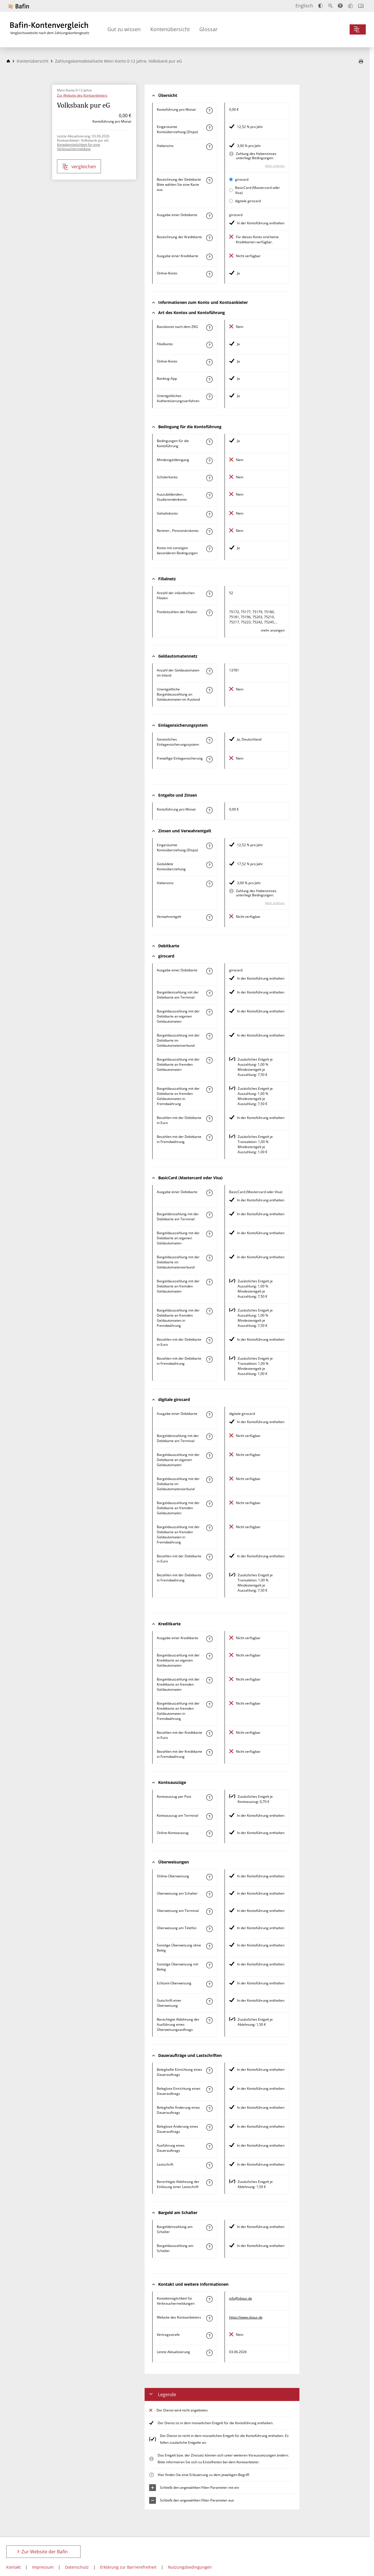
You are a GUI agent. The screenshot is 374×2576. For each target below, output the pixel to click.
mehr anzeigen (273, 630)
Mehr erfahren (275, 166)
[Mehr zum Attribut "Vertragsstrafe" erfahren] (209, 2335)
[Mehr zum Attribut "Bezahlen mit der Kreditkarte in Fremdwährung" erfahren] (209, 1752)
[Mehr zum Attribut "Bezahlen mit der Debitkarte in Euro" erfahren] (209, 1118)
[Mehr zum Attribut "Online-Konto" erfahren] (209, 274)
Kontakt (13, 2567)
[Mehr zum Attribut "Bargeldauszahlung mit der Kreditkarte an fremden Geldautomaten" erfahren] (209, 1680)
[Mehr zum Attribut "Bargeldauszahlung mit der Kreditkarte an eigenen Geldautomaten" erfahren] (209, 1656)
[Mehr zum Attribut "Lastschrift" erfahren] (209, 2165)
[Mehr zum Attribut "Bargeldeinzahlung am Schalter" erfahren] (209, 2227)
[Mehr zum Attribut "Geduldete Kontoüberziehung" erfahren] (209, 864)
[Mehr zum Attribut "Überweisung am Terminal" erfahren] (209, 1911)
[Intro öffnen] (361, 5)
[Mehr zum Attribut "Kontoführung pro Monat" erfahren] (209, 110)
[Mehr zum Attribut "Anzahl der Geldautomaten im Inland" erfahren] (209, 671)
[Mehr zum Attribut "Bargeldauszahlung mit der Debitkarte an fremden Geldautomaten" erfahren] (209, 1060)
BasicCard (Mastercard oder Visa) (257, 190)
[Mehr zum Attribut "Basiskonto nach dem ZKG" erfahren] (209, 327)
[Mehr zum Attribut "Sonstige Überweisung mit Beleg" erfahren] (209, 1965)
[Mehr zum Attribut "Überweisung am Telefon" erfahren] (209, 1928)
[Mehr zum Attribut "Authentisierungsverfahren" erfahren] (209, 396)
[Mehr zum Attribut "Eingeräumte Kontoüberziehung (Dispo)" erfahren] (209, 127)
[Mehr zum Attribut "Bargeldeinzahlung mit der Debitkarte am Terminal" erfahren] (209, 993)
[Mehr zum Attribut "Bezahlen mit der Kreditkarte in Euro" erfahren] (209, 1733)
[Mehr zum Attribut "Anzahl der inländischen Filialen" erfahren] (209, 593)
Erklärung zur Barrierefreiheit (128, 2567)
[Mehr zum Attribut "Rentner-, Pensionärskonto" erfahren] (209, 531)
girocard (241, 179)
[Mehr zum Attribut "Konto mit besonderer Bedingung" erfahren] (209, 441)
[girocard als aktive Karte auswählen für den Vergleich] (231, 179)
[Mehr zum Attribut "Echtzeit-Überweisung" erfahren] (209, 1984)
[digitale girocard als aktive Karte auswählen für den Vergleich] (231, 201)
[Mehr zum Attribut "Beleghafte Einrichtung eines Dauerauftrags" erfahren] (209, 2070)
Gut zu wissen (124, 29)
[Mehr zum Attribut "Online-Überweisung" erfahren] (209, 1877)
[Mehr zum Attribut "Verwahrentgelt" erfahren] (209, 917)
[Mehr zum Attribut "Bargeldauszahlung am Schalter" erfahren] (209, 2246)
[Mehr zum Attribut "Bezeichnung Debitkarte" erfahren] (209, 180)
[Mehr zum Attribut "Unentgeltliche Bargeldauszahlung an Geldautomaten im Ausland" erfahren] (209, 690)
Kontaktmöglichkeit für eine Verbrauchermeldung (78, 146)
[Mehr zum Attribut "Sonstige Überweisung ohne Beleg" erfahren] (209, 1946)
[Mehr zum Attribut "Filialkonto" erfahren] (209, 345)
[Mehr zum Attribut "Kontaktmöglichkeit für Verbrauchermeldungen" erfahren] (209, 2299)
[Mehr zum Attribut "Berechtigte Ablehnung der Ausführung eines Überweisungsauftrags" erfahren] (209, 2020)
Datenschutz (77, 2567)
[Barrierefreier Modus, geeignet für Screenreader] (340, 5)
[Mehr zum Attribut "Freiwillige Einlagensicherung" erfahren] (209, 759)
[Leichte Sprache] (350, 5)
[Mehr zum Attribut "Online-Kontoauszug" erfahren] (209, 1833)
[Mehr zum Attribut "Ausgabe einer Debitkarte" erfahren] (209, 215)
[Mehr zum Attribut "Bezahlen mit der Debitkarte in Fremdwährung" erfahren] (209, 1137)
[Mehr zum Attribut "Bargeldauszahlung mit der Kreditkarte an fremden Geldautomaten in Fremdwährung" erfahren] (209, 1704)
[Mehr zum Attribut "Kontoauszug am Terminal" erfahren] (209, 1816)
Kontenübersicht (170, 29)
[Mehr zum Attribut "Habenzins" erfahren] (209, 146)
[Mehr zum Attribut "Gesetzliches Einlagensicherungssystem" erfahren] (209, 740)
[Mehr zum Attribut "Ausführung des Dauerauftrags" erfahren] (209, 2146)
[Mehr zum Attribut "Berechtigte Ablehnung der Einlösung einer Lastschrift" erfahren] (209, 2182)
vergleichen (79, 166)
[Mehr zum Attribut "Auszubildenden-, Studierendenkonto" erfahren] (209, 495)
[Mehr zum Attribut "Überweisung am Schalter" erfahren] (209, 1894)
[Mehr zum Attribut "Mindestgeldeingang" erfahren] (209, 460)
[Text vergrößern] (330, 5)
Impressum (43, 2567)
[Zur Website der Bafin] (19, 6)
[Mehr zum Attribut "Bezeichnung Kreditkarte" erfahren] (209, 237)
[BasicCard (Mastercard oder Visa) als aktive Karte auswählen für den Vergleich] (231, 190)
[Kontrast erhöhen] (320, 5)
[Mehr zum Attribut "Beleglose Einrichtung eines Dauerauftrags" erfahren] (209, 2089)
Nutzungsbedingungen (190, 2567)
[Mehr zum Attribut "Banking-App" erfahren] (209, 379)
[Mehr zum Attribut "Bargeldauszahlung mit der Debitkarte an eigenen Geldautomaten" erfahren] (209, 1012)
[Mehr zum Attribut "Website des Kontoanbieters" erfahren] (209, 2318)
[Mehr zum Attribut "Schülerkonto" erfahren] (209, 478)
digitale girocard (248, 201)
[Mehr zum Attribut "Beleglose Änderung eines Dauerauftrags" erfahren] (209, 2127)
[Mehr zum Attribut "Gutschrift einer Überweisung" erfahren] (209, 2001)
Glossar (208, 29)
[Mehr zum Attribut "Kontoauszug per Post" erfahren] (209, 1797)
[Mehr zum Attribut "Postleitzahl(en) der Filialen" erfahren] (209, 612)
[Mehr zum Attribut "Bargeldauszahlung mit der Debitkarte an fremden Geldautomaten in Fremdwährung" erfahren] (209, 1089)
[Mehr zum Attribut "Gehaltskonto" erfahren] (209, 514)
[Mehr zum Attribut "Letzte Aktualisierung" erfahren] (209, 2352)
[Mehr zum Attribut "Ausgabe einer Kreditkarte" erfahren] (209, 256)
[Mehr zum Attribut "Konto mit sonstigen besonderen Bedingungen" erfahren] (209, 548)
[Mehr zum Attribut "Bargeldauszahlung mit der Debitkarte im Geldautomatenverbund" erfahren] (209, 1036)
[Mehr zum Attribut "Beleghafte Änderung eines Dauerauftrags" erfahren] (209, 2108)
